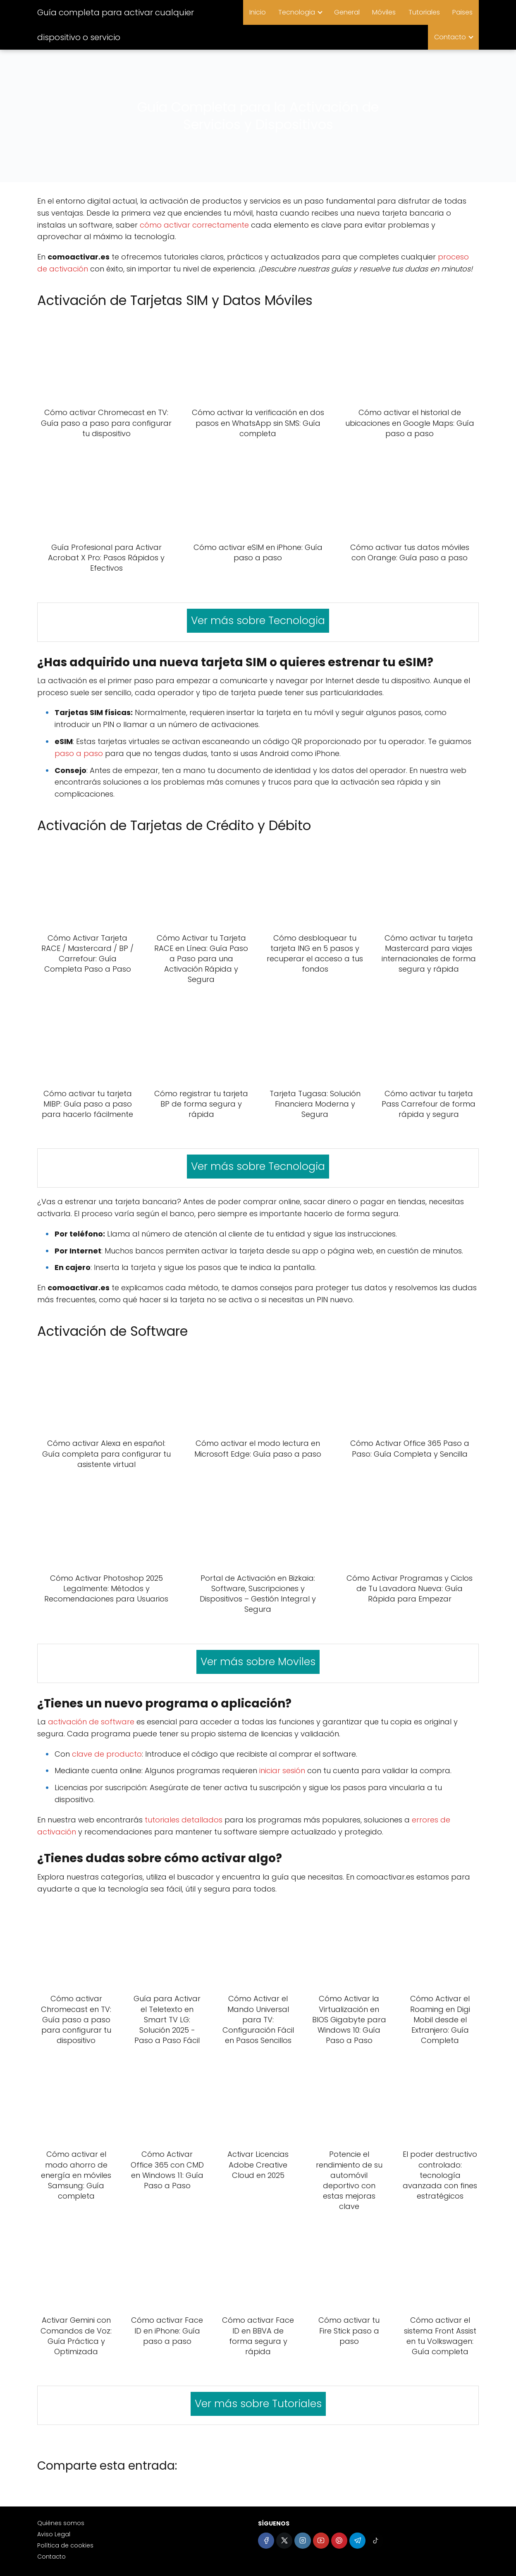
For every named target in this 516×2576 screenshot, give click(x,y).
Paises (462, 12)
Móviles (384, 12)
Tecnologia (297, 12)
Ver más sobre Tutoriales (258, 2403)
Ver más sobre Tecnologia (258, 620)
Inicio (258, 12)
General (347, 12)
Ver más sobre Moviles (258, 1661)
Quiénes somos (60, 2523)
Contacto (450, 37)
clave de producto (107, 1754)
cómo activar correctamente (194, 225)
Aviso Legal (53, 2534)
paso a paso (79, 753)
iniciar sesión (282, 1770)
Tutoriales (424, 12)
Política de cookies (65, 2545)
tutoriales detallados (183, 1820)
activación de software (91, 1722)
